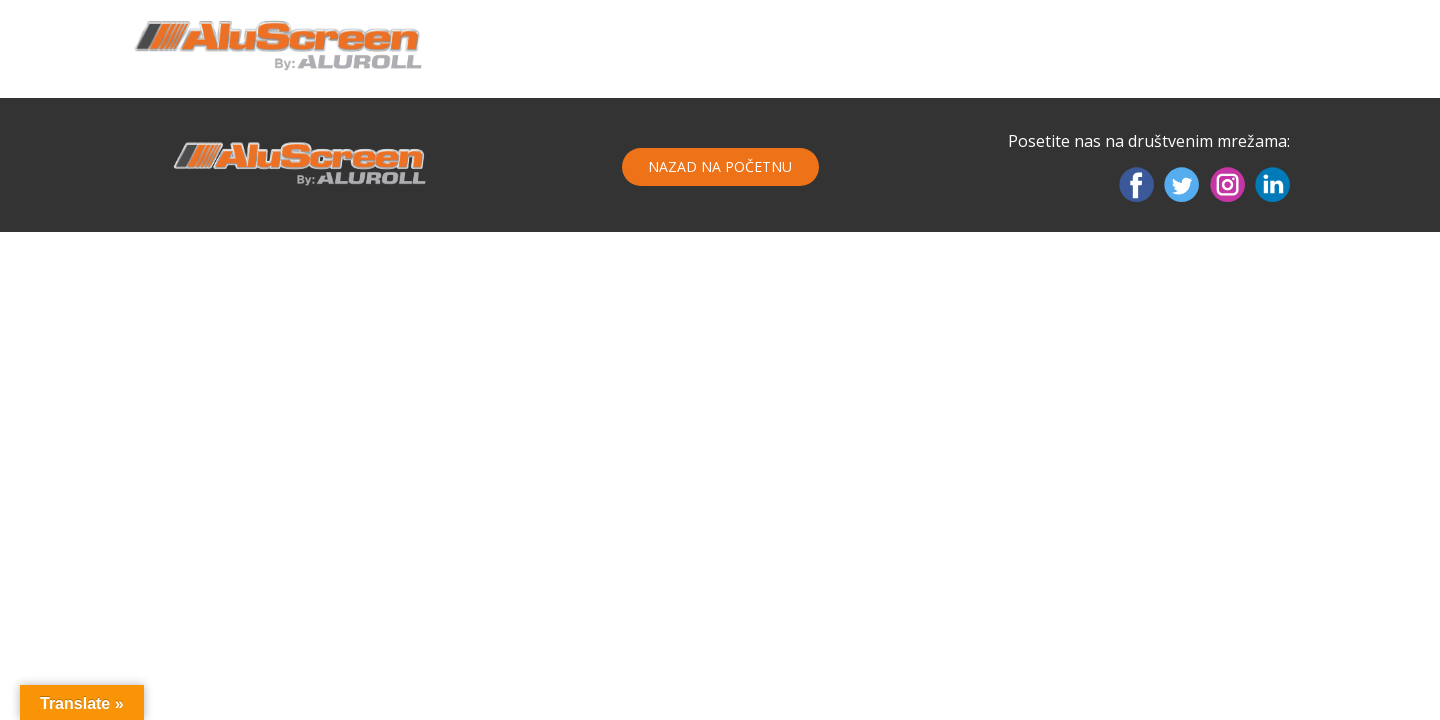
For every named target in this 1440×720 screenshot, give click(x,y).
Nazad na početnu (720, 166)
